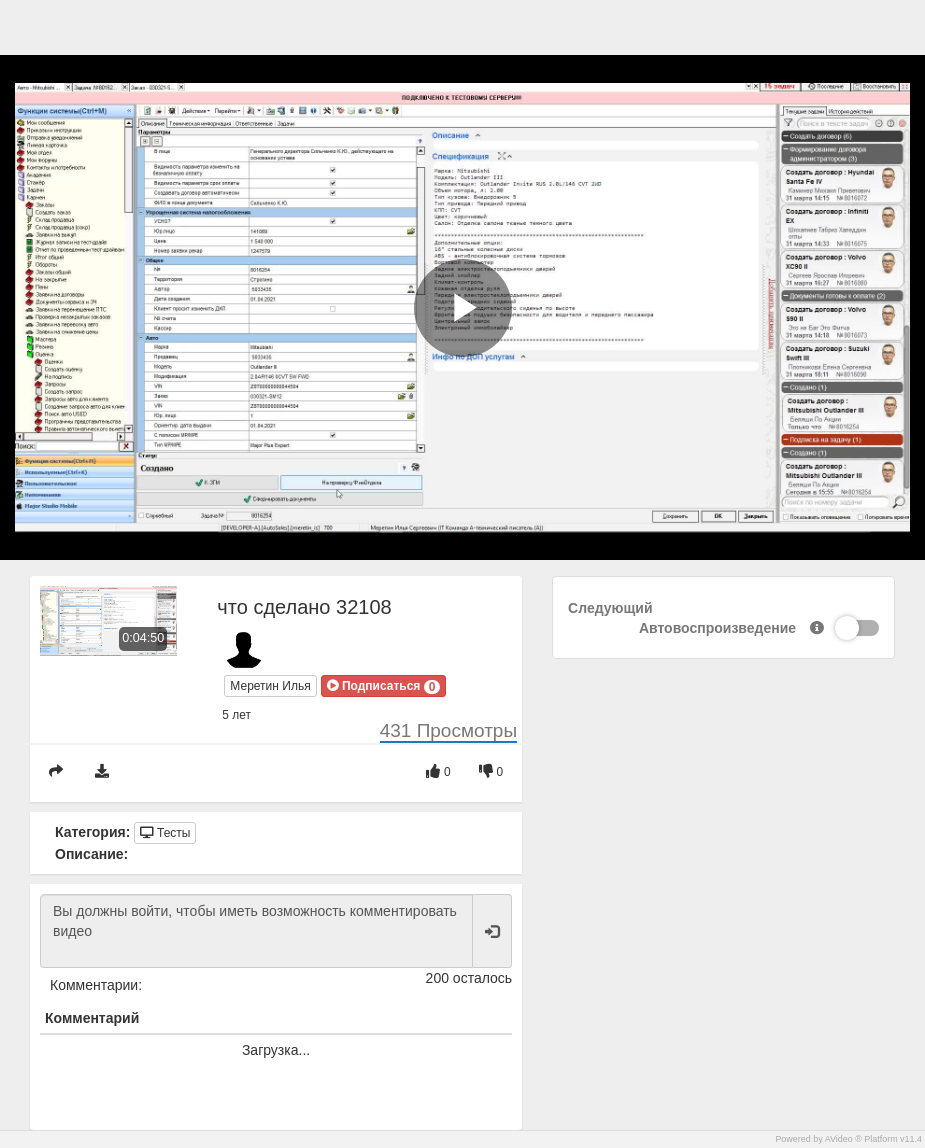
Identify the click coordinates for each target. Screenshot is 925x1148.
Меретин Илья (270, 686)
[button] (384, 686)
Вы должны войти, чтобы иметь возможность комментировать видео (256, 931)
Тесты (165, 833)
